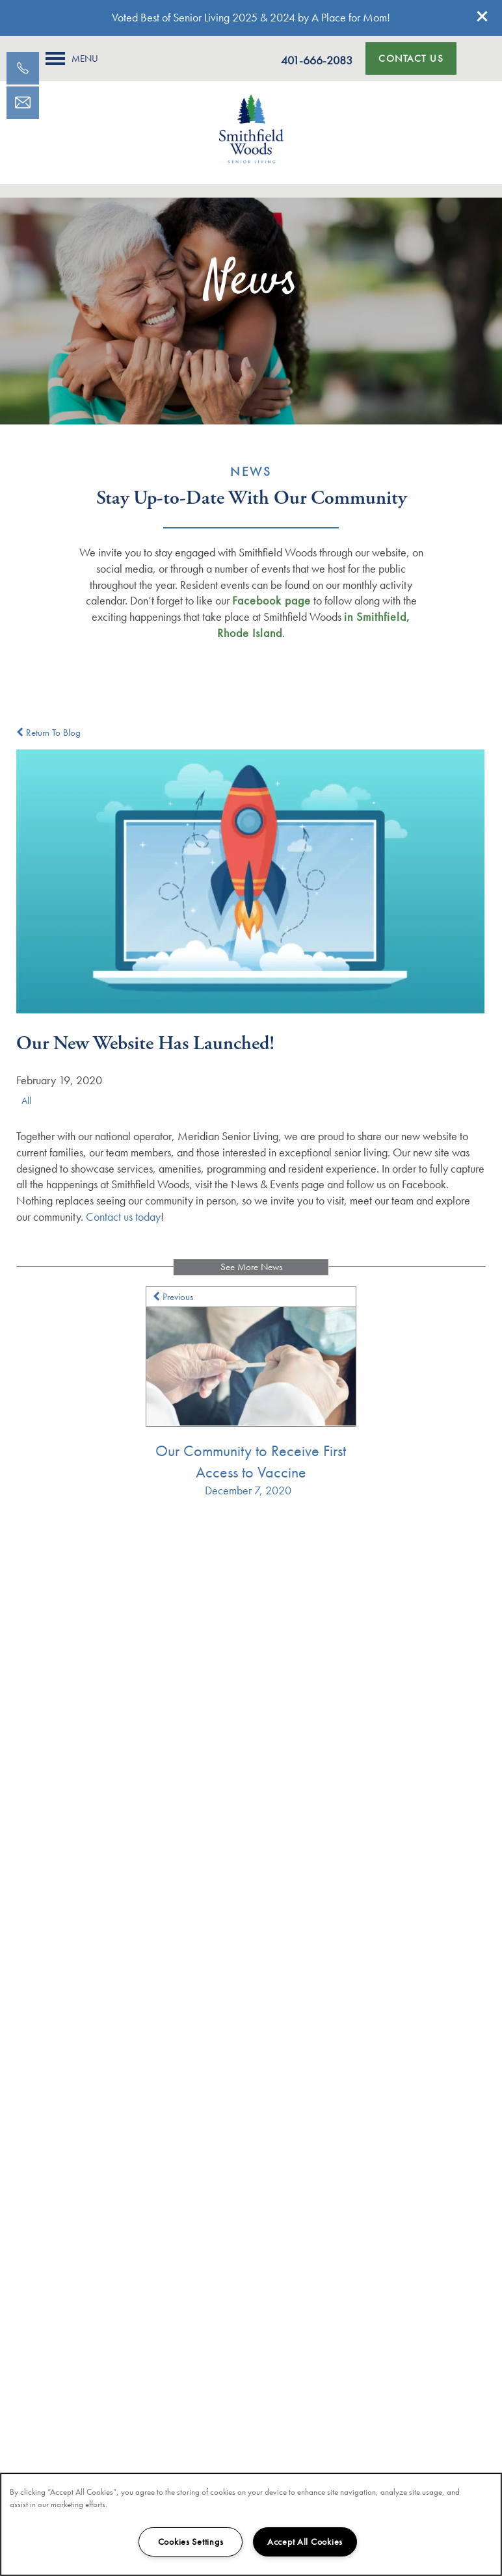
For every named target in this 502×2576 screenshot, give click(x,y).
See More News (251, 1266)
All (26, 1100)
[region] (251, 2524)
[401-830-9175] (23, 68)
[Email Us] (23, 102)
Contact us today (123, 1216)
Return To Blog (48, 732)
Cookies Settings (191, 2541)
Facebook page (271, 600)
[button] (482, 16)
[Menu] (72, 58)
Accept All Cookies (305, 2541)
